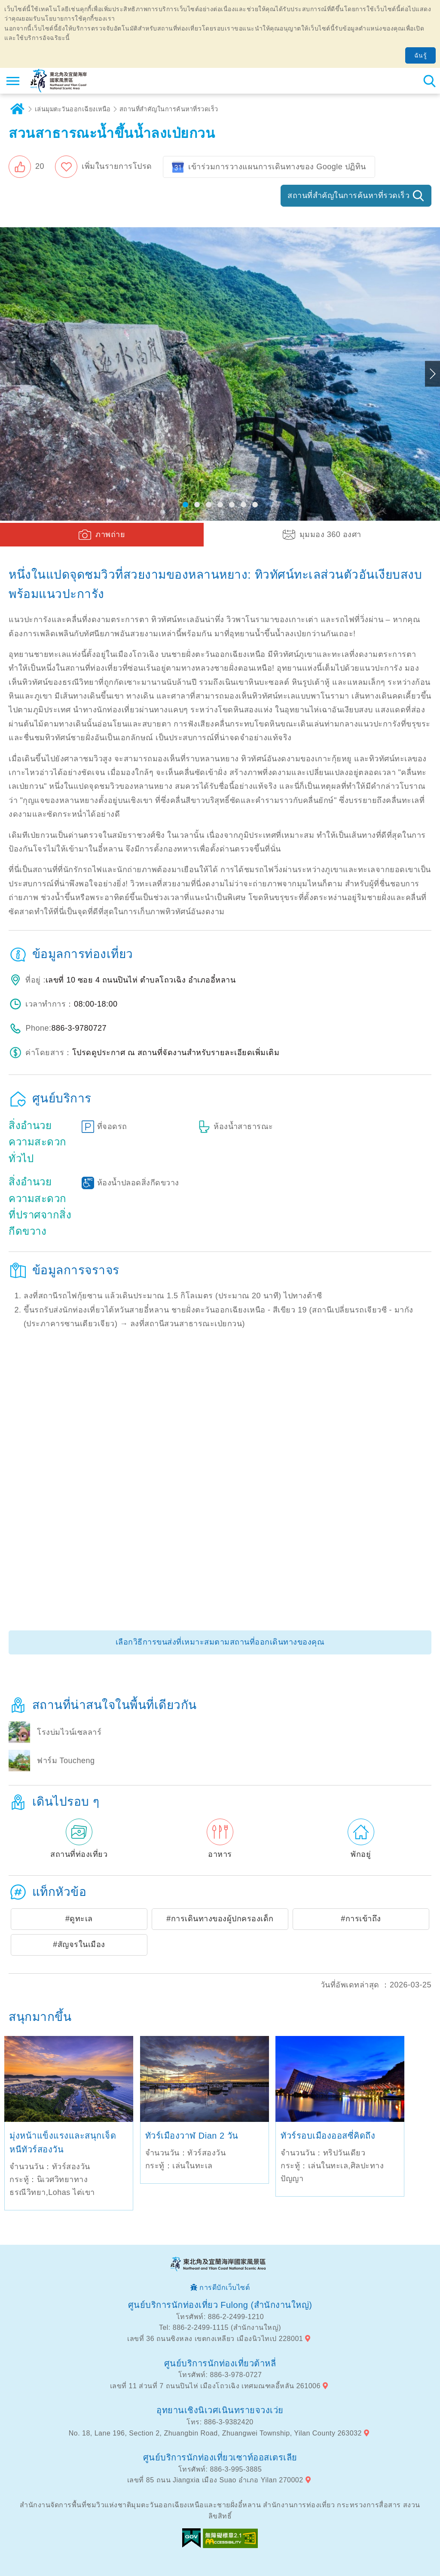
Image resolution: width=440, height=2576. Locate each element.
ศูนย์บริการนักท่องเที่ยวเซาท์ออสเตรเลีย (220, 2457)
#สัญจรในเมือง (79, 1944)
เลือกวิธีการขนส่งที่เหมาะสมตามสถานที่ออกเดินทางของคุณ (220, 1642)
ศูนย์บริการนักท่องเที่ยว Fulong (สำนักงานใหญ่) (220, 2305)
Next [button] (432, 374)
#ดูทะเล (79, 1918)
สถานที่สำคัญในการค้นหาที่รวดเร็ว (168, 109)
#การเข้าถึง (361, 1918)
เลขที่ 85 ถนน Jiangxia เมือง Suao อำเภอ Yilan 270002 (215, 2480)
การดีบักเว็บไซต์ (224, 2287)
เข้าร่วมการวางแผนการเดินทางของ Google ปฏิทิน (277, 166)
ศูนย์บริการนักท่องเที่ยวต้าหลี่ (220, 2363)
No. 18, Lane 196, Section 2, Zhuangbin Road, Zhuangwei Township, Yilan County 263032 (215, 2433)
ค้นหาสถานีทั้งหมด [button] (429, 81)
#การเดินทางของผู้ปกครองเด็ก (220, 1918)
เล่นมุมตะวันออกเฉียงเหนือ (73, 109)
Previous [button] (7, 374)
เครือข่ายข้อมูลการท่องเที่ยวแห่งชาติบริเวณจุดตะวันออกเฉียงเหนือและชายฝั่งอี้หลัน (59, 81)
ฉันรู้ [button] (420, 55)
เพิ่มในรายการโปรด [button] (117, 166)
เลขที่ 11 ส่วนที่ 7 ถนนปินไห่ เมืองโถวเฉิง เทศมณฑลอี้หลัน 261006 (215, 2386)
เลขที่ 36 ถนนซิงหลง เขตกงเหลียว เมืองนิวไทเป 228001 (215, 2338)
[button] (26, 167)
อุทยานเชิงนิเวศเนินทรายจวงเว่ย (220, 2410)
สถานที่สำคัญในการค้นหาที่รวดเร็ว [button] (348, 195)
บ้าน (17, 109)
